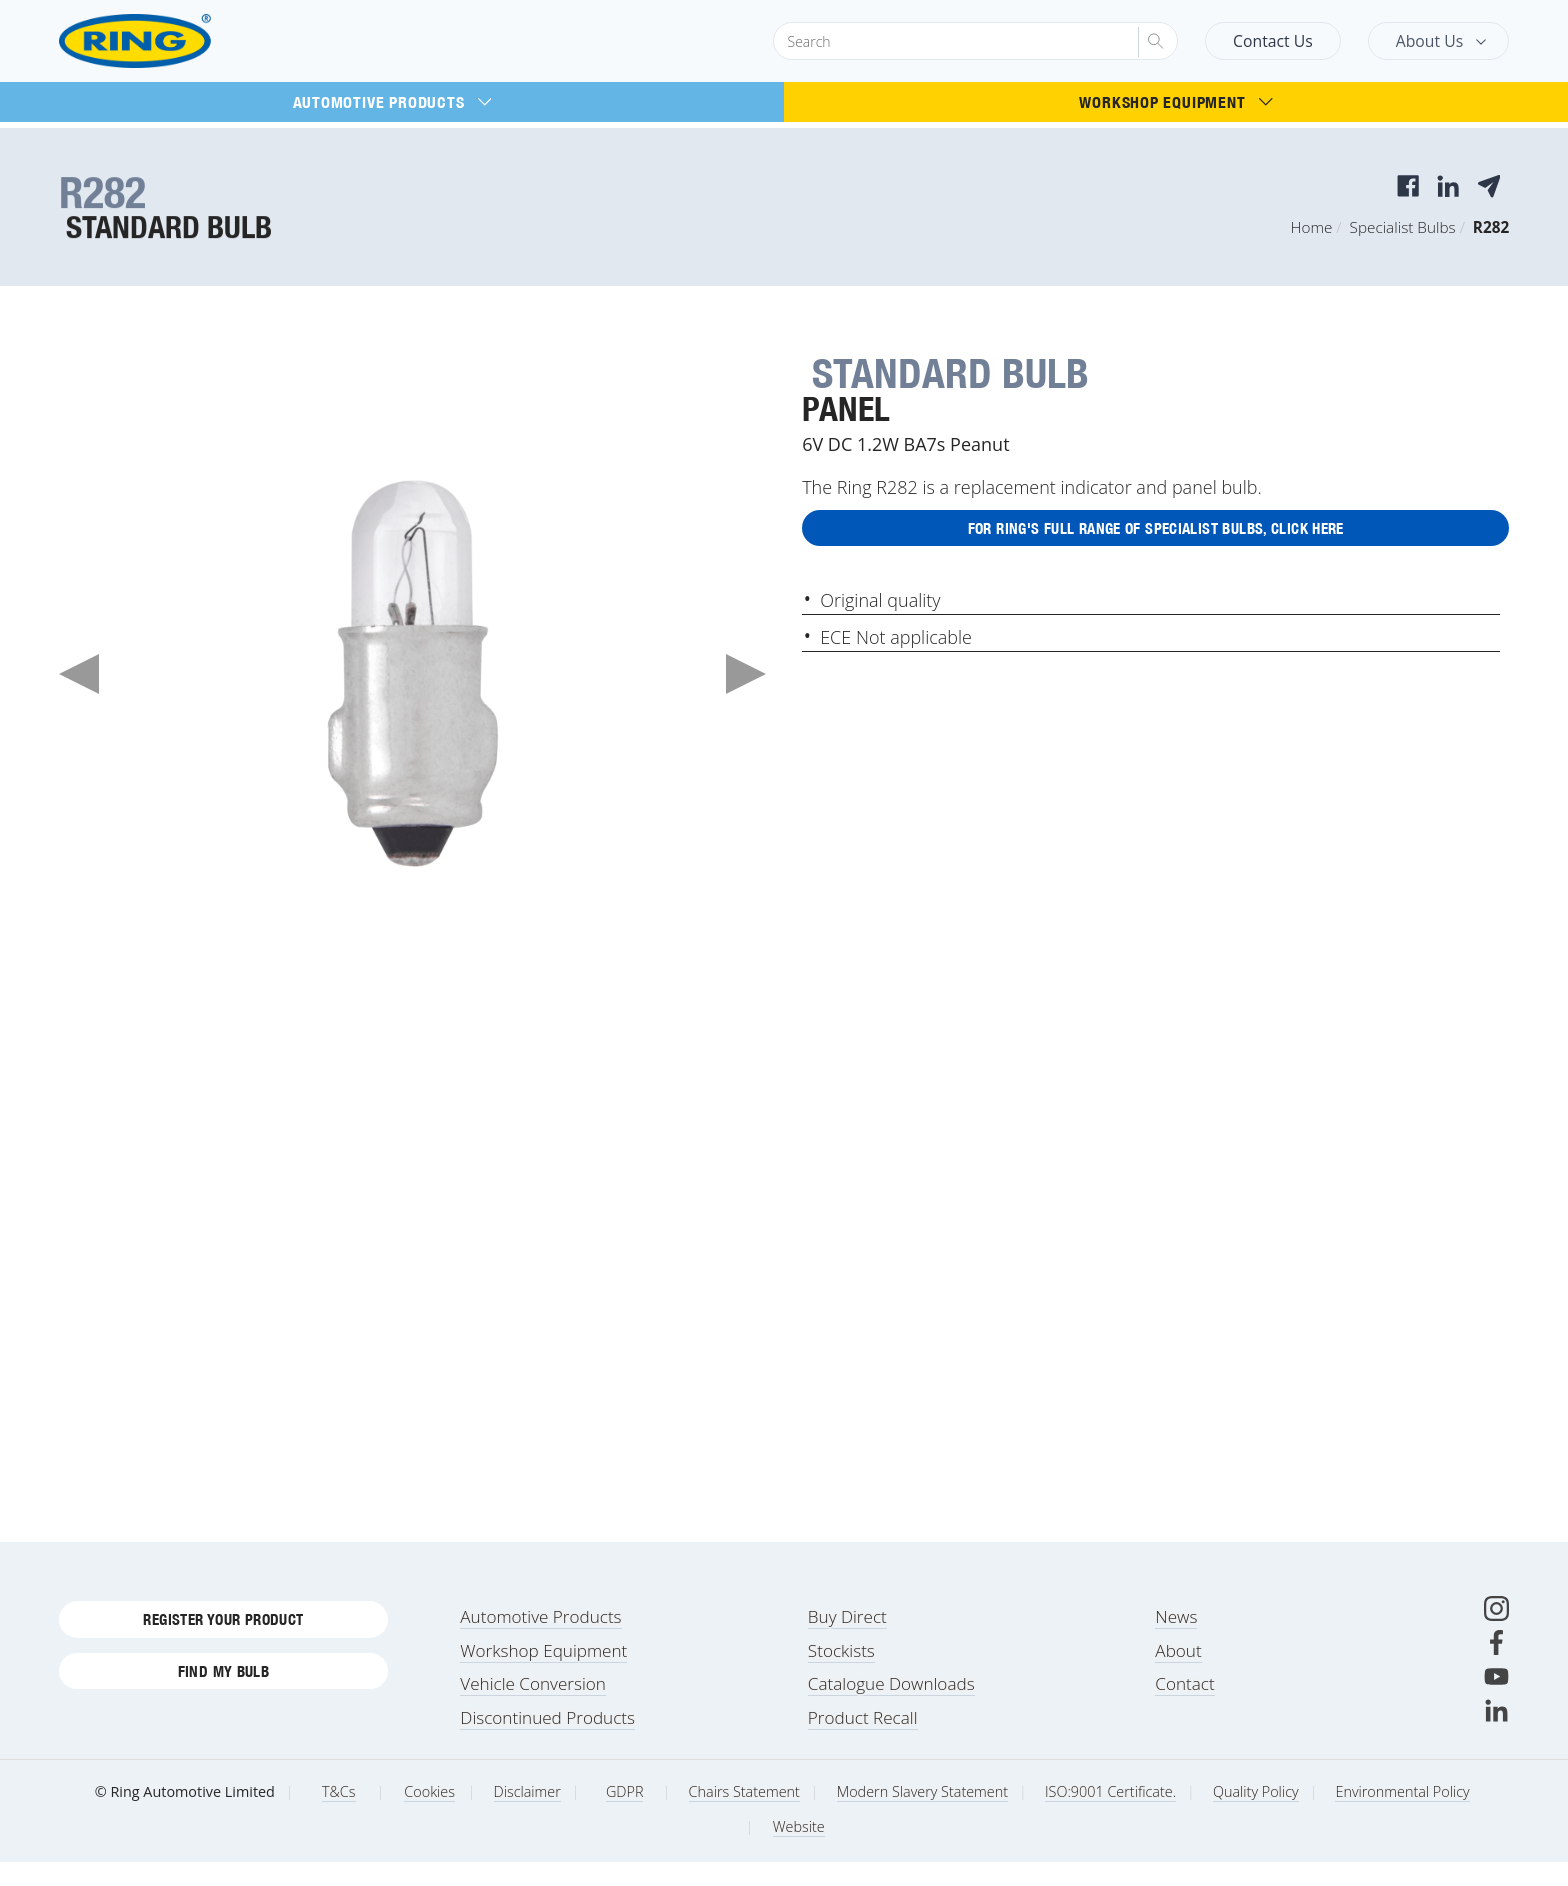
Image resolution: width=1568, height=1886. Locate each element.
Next (746, 674)
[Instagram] (1496, 1632)
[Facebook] (1496, 1666)
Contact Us (1273, 41)
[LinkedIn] (1496, 1734)
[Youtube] (1496, 1700)
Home (1312, 227)
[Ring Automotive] (182, 41)
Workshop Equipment (1175, 102)
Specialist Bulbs (1403, 227)
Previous (79, 674)
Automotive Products (392, 102)
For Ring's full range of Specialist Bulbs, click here (1155, 532)
